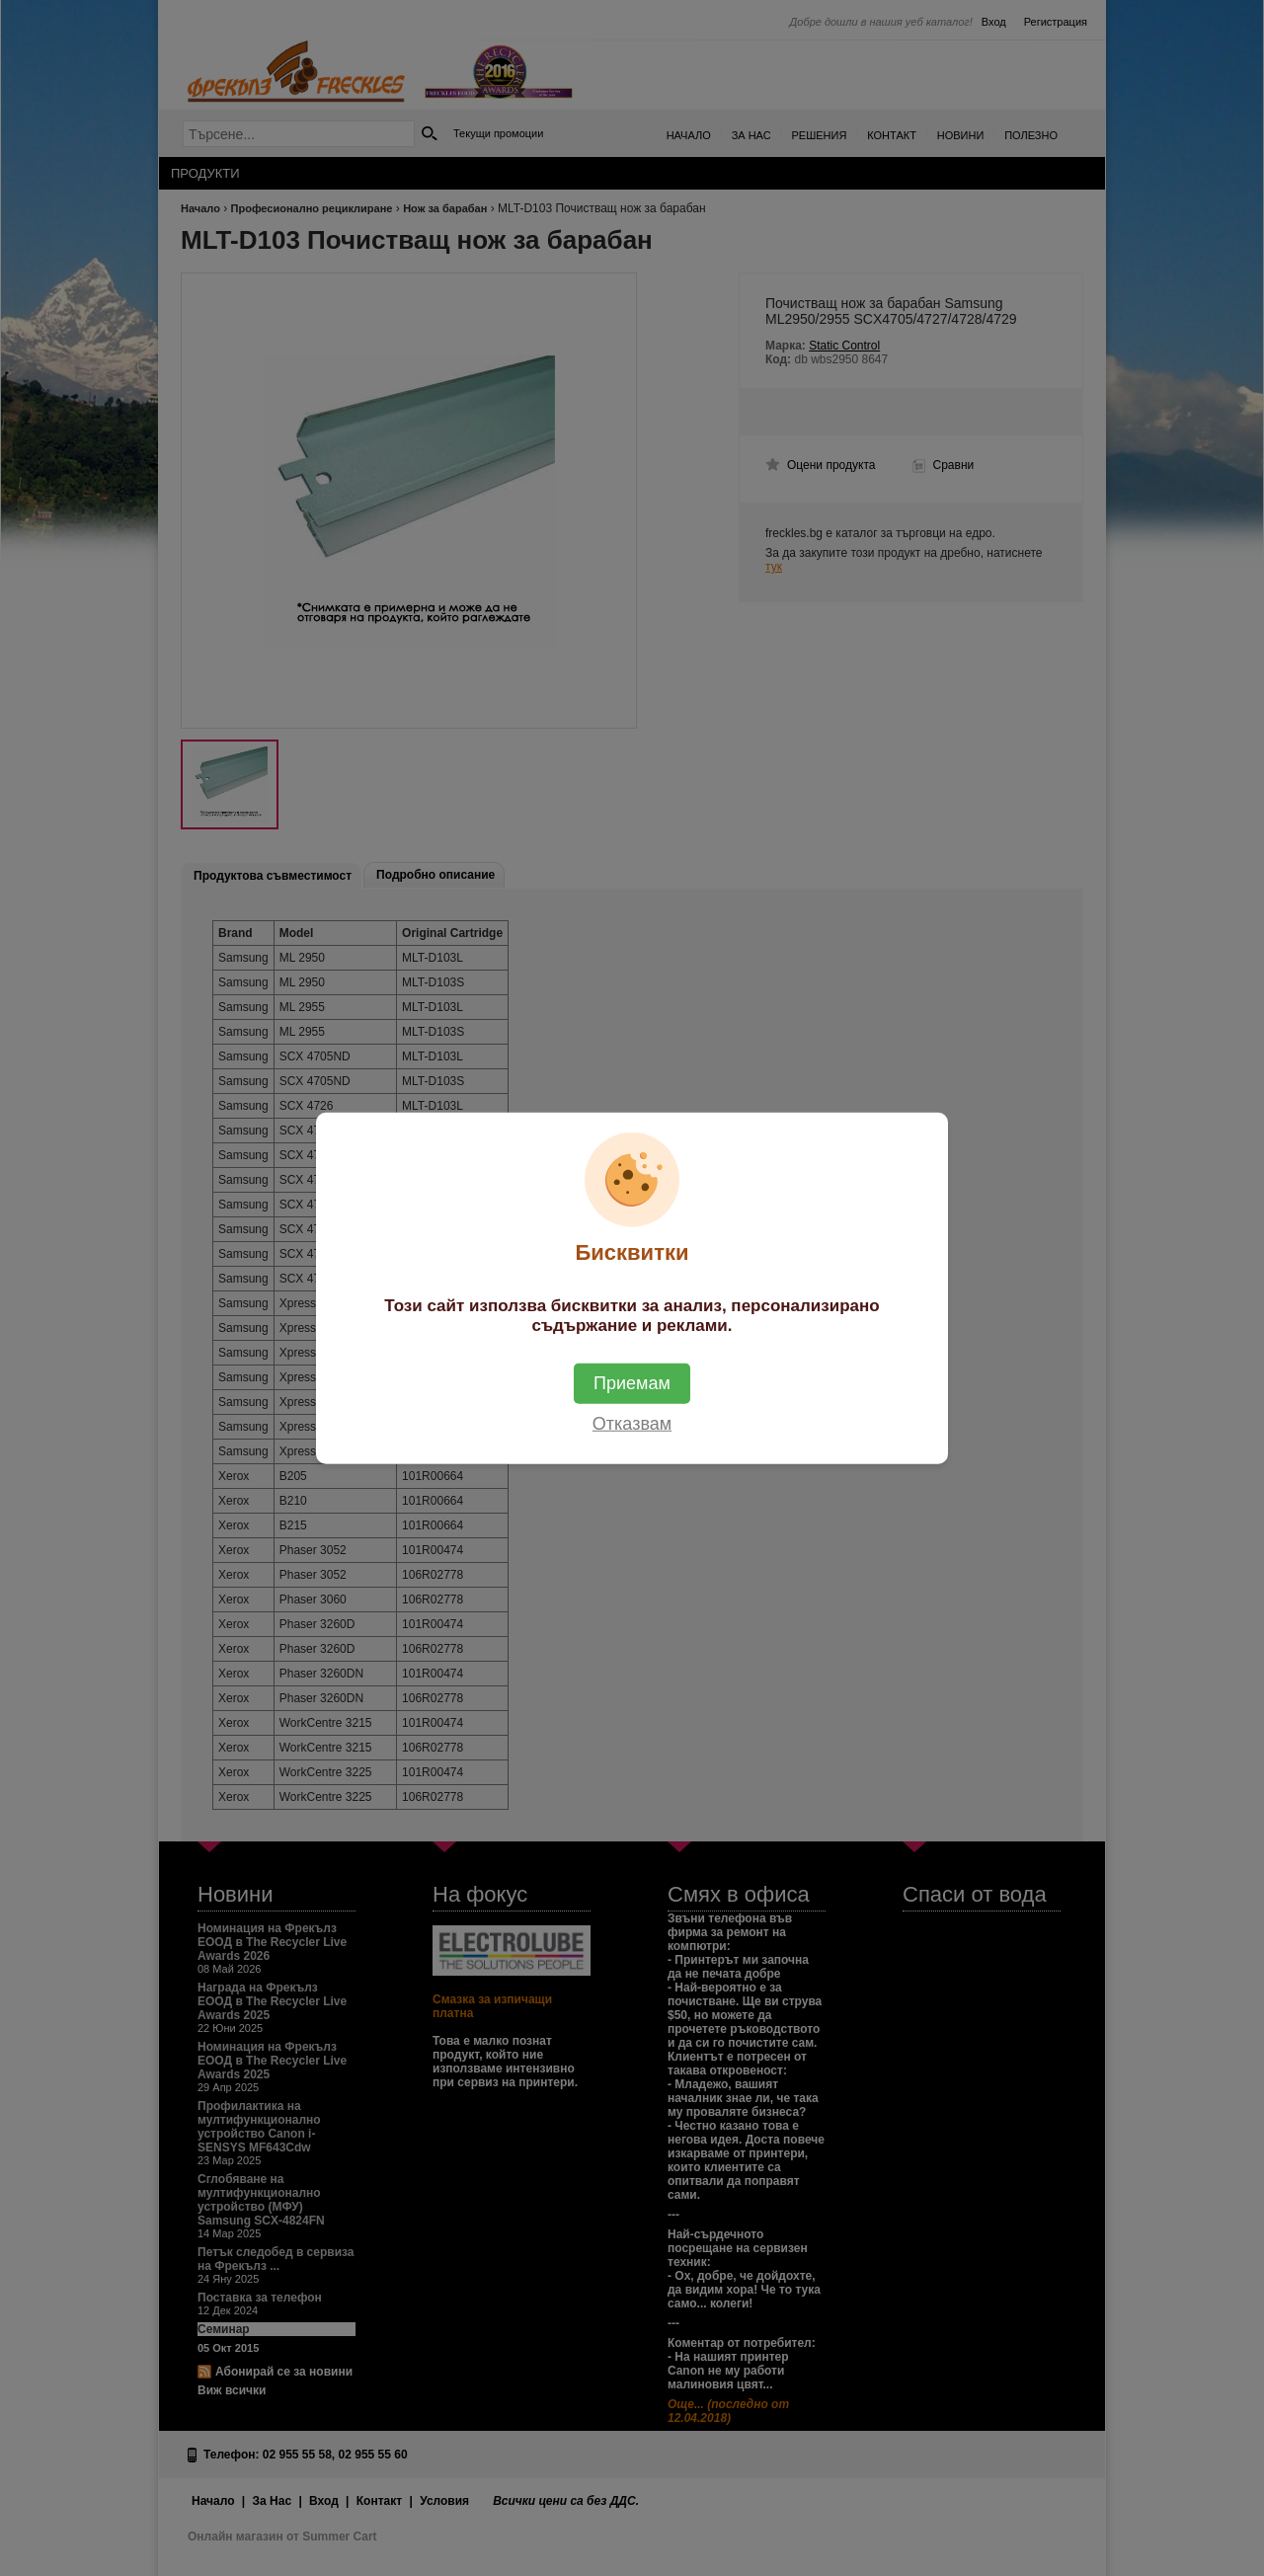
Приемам (632, 1383)
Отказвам (632, 1424)
